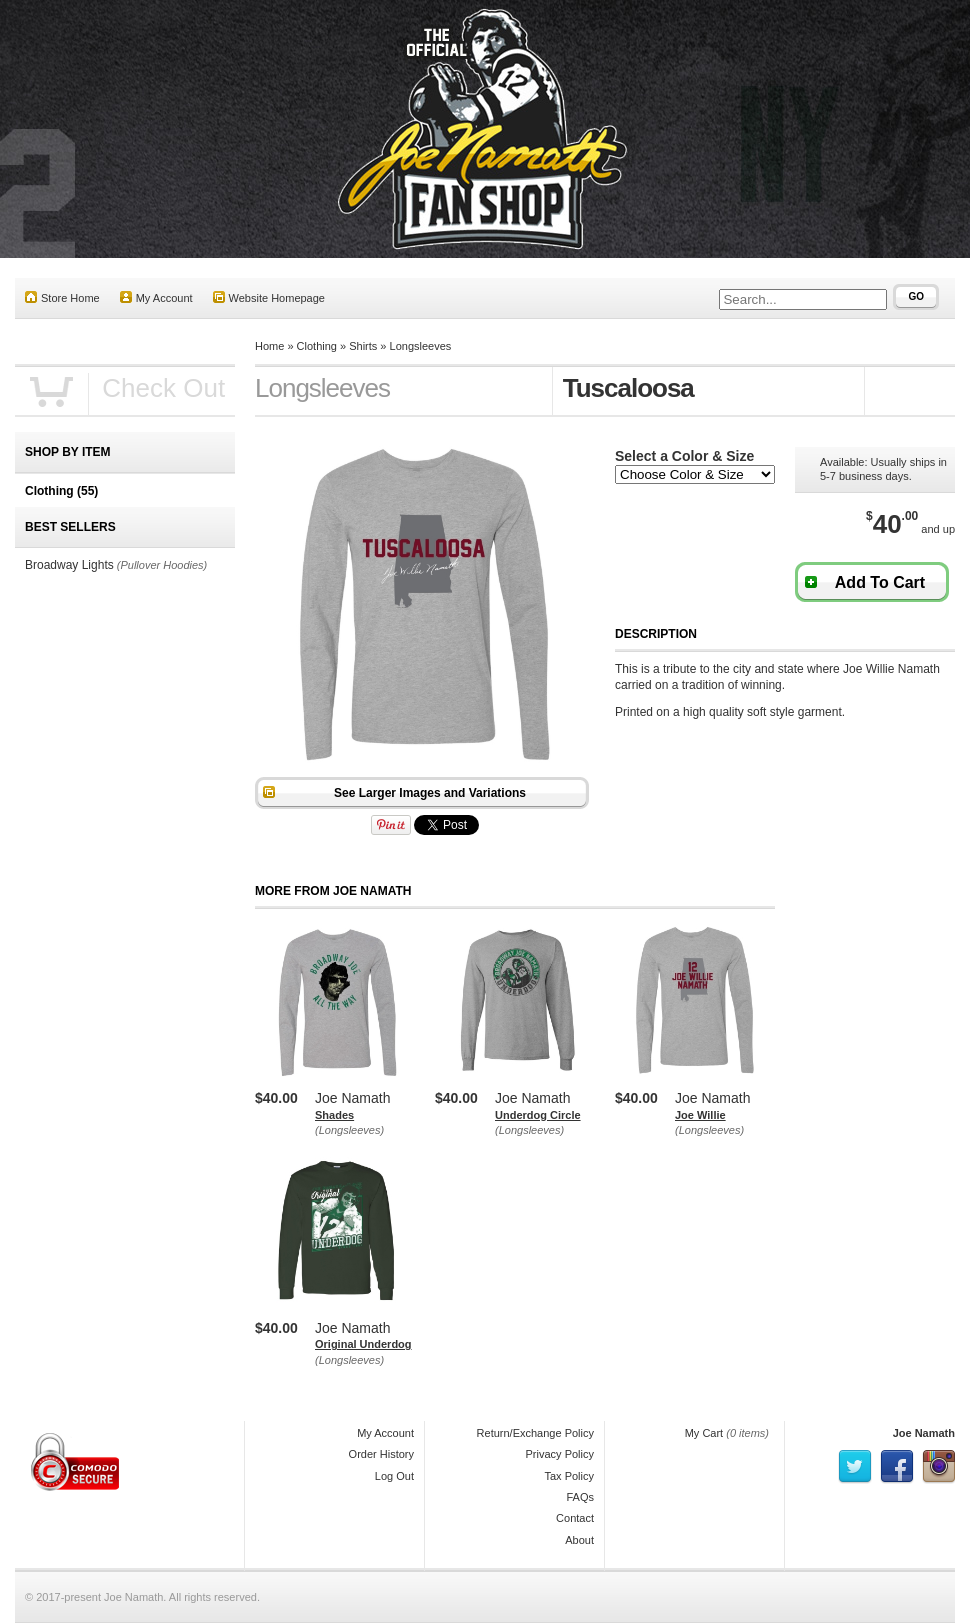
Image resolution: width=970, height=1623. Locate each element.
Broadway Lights (69, 565)
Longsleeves (421, 346)
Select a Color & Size (684, 456)
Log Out (394, 1476)
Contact (575, 1518)
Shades (334, 1115)
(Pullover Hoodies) (162, 565)
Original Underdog (363, 1344)
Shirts (363, 346)
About (579, 1540)
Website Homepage (269, 297)
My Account (156, 297)
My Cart (704, 1433)
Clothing (317, 346)
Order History (381, 1454)
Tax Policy (569, 1476)
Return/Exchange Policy (535, 1433)
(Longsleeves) (349, 1130)
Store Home (62, 297)
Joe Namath (924, 1433)
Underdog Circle (538, 1115)
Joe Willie (700, 1115)
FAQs (580, 1497)
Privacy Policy (560, 1454)
